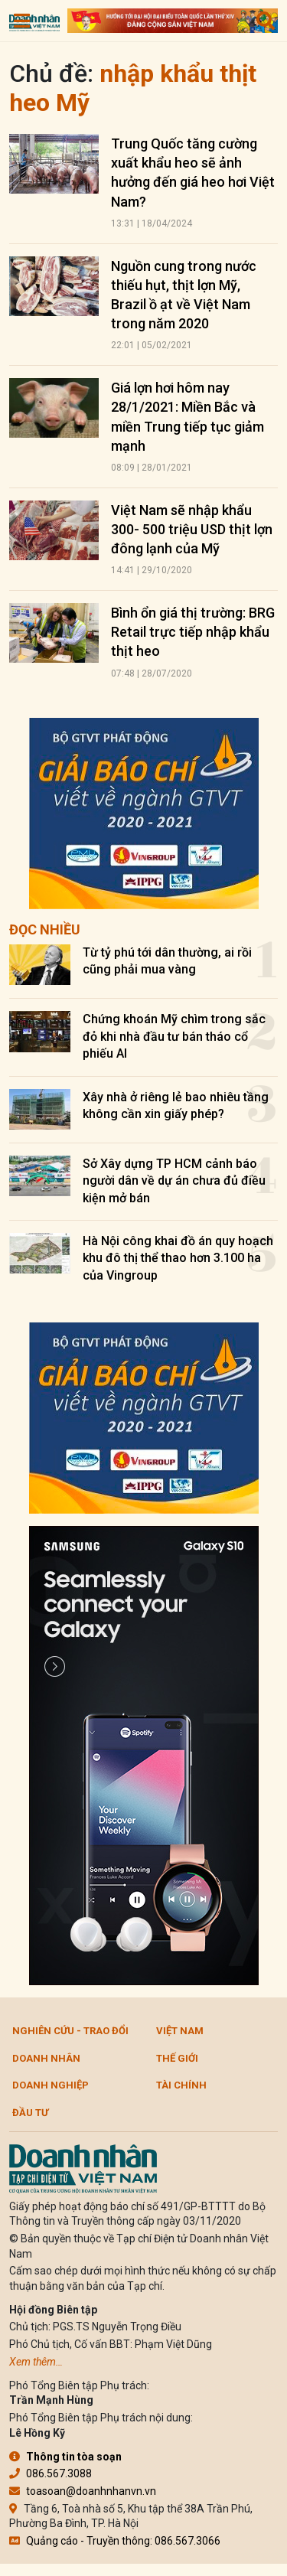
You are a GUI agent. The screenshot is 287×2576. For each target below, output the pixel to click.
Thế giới (177, 2058)
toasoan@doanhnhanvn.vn (82, 2491)
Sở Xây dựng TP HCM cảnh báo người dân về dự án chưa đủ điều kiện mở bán (174, 1180)
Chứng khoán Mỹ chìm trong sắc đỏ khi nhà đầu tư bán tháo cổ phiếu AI (174, 1036)
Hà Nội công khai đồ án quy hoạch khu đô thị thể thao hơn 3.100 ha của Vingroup (178, 1258)
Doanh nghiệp (50, 2085)
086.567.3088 (50, 2473)
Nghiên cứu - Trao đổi (70, 2030)
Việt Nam (180, 2030)
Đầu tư (30, 2112)
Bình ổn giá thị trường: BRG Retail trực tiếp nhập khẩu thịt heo (193, 632)
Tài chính (181, 2085)
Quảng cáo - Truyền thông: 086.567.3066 (114, 2541)
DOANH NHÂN (46, 2058)
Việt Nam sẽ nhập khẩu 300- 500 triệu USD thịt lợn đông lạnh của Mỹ (191, 529)
